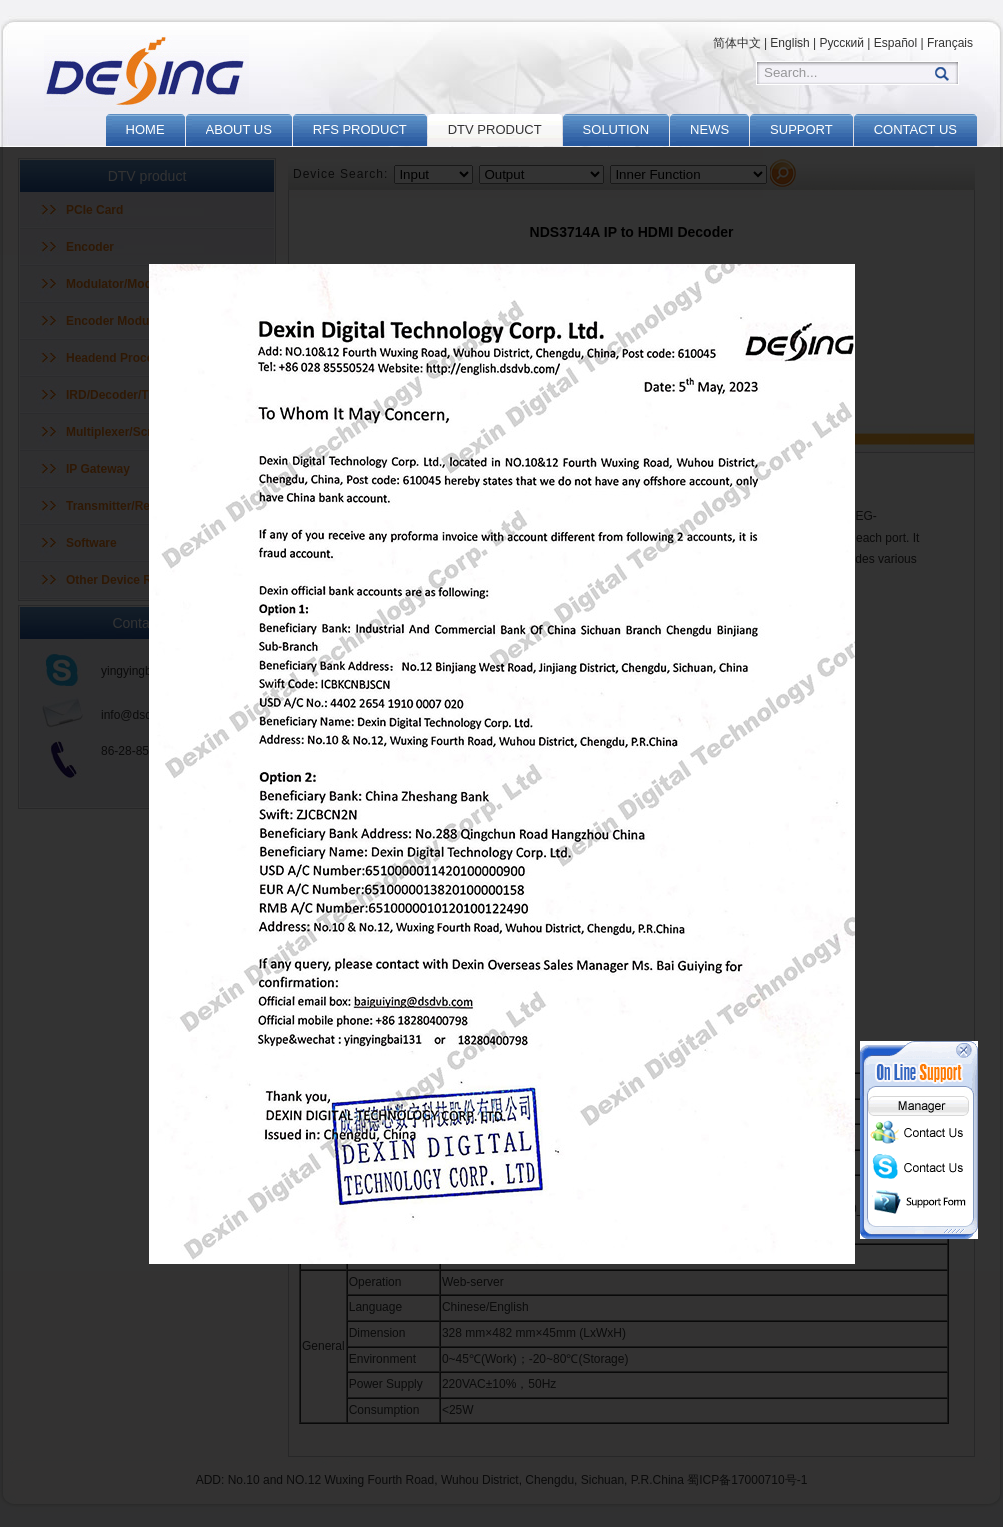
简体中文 (737, 43)
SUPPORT (801, 129)
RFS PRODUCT (360, 129)
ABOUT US (239, 129)
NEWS (709, 129)
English (789, 43)
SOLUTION (616, 129)
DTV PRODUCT (495, 129)
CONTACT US (915, 129)
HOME (145, 129)
